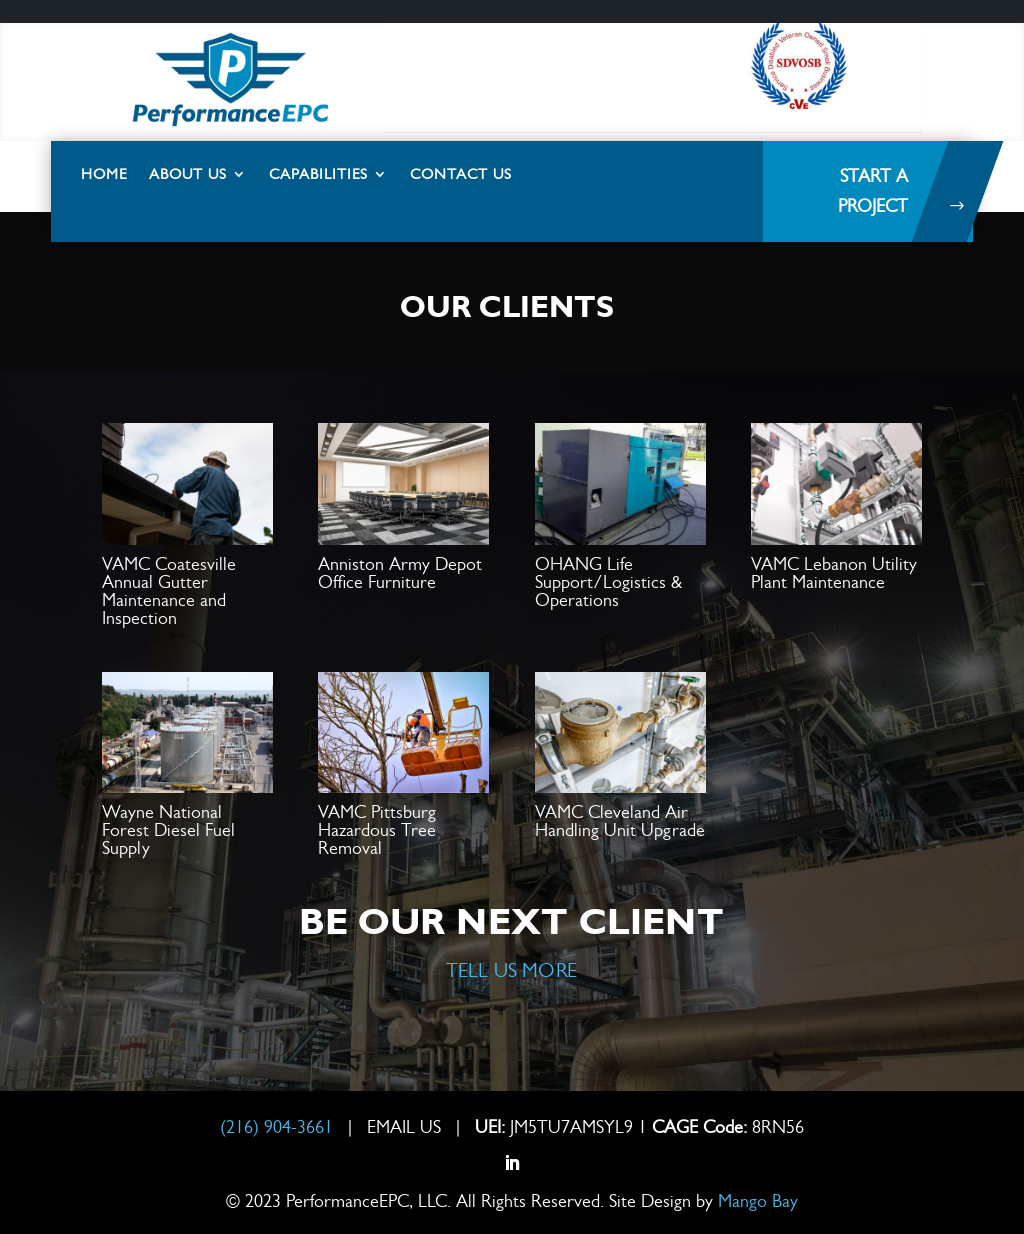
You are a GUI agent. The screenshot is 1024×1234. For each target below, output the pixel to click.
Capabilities (318, 174)
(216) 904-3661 (279, 1127)
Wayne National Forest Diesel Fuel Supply (168, 830)
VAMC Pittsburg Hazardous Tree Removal (377, 830)
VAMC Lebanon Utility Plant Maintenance (834, 573)
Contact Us (461, 174)
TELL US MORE (511, 969)
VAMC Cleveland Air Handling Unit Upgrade (620, 821)
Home (104, 174)
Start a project (873, 191)
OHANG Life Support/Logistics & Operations (608, 582)
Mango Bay (758, 1201)
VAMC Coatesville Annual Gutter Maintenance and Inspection (169, 591)
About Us (188, 174)
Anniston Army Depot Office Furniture (400, 573)
